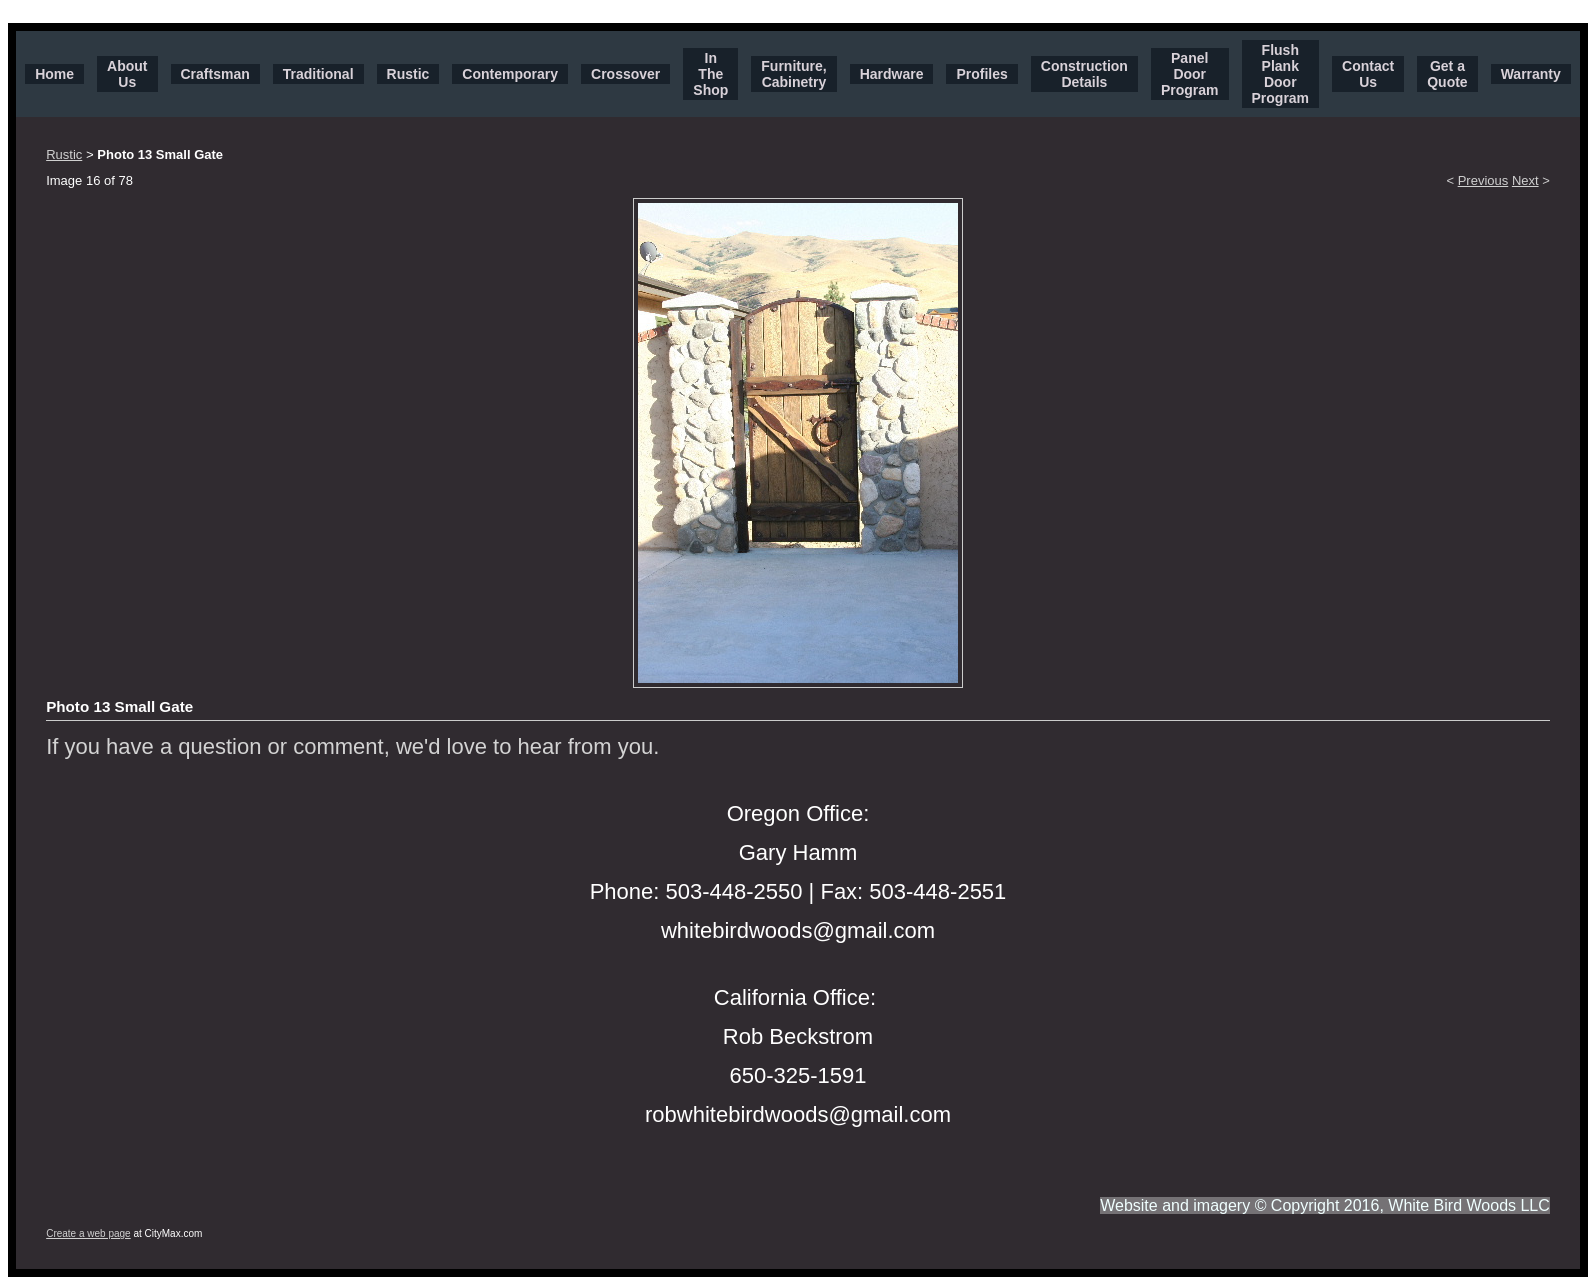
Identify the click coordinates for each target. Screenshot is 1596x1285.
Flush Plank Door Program (1281, 74)
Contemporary (510, 74)
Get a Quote (1447, 74)
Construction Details (1084, 74)
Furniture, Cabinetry (793, 74)
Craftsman (215, 74)
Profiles (981, 74)
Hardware (892, 74)
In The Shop (710, 74)
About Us (127, 74)
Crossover (625, 74)
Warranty (1531, 74)
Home (54, 74)
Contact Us (1368, 74)
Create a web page (88, 1233)
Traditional (318, 74)
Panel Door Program (1190, 74)
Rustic (408, 74)
